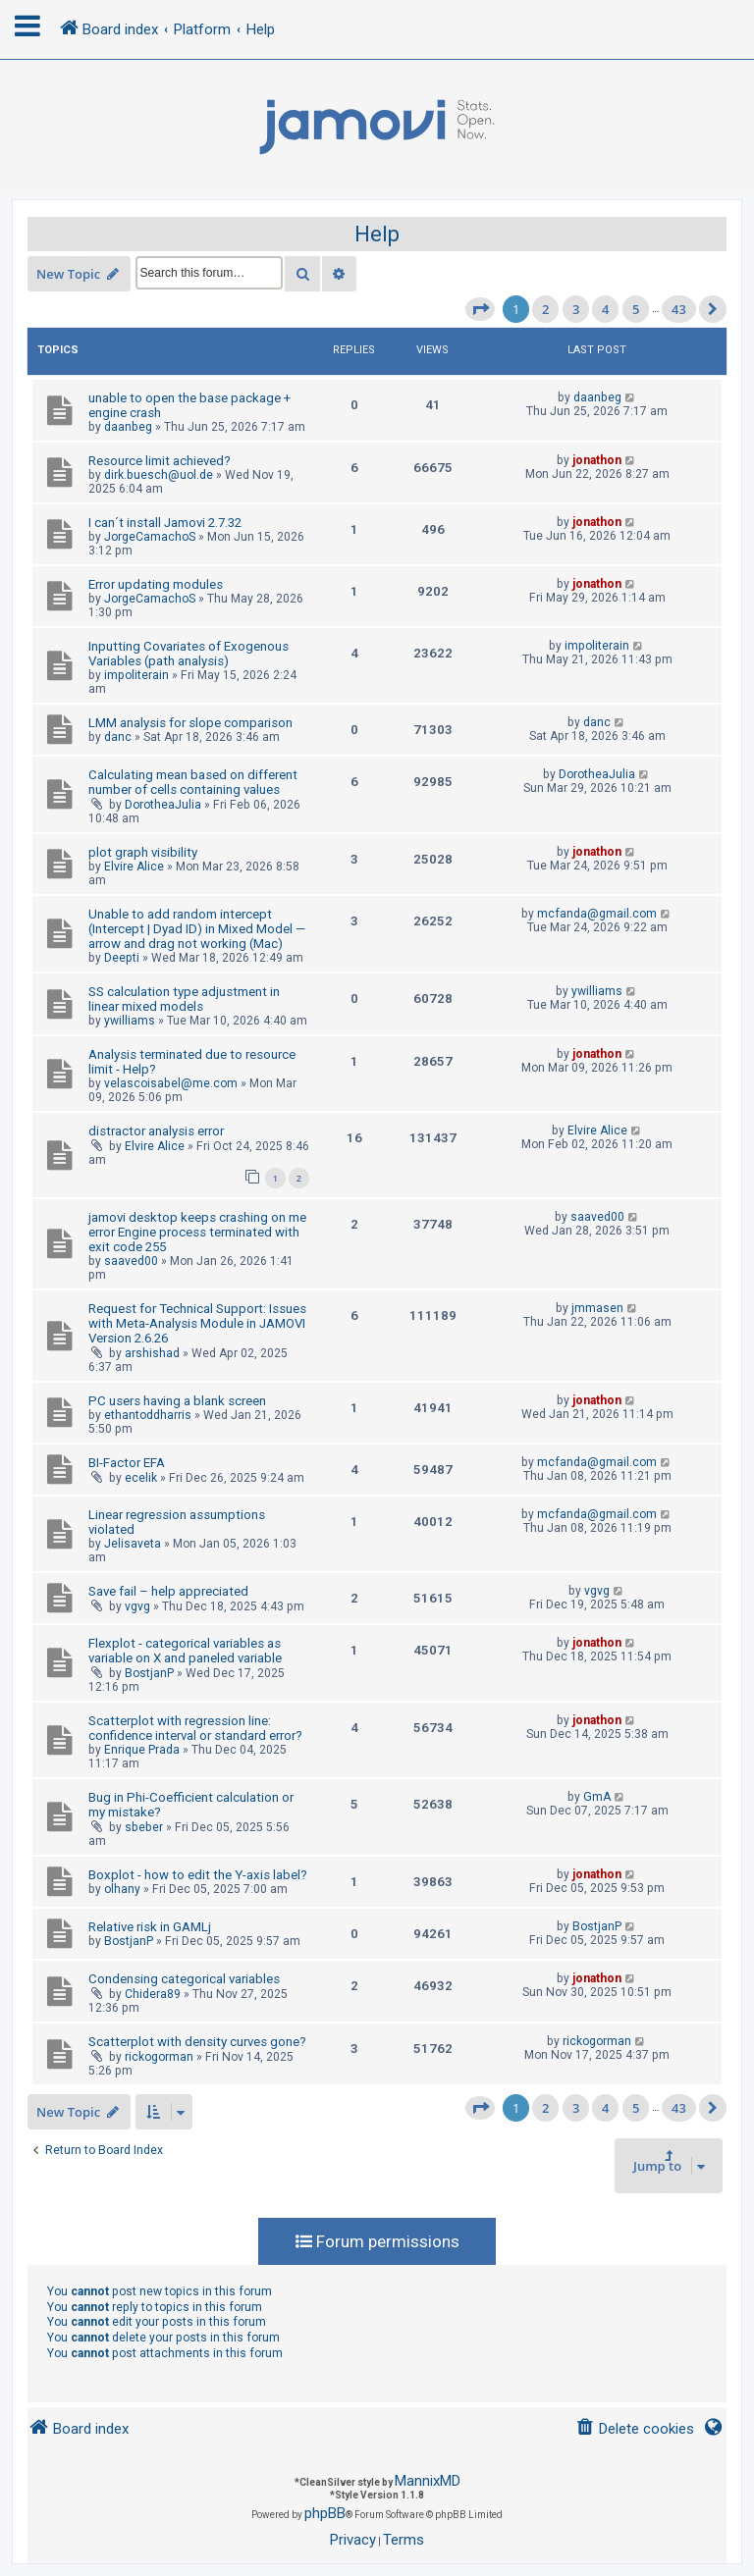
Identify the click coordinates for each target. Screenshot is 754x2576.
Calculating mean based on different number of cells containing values (192, 782)
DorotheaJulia (163, 805)
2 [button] (545, 309)
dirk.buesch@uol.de (158, 475)
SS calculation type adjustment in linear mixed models (184, 999)
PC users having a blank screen (177, 1400)
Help (377, 234)
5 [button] (635, 309)
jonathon (596, 460)
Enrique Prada (142, 1750)
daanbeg (128, 427)
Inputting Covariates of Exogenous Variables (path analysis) (188, 653)
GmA (597, 1797)
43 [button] (679, 309)
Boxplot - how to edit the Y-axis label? (197, 1874)
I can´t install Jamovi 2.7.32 (165, 522)
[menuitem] (634, 2429)
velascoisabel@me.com (171, 1083)
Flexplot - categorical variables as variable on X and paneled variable (185, 1650)
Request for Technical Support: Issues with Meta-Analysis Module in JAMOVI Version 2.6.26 (197, 1323)
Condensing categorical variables (184, 1978)
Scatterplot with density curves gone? (197, 2041)
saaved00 (131, 1261)
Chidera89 (153, 1994)
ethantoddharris (147, 1415)
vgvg (137, 1606)
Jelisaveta (132, 1544)
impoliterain (136, 675)
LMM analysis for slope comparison (190, 722)
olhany (122, 1889)
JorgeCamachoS (149, 537)
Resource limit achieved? (159, 460)
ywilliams (129, 1020)
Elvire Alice (134, 866)
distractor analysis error (156, 1131)
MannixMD (427, 2481)
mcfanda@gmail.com (597, 913)
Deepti (121, 958)
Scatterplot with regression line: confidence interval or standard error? (195, 1728)
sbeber (144, 1827)
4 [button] (605, 309)
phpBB (325, 2513)
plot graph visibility (142, 852)
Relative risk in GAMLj (149, 1926)
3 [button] (575, 309)
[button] (480, 309)
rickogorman (159, 2057)
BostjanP (149, 1673)
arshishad (152, 1353)
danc (118, 737)
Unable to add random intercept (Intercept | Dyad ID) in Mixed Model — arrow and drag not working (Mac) (196, 929)
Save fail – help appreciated (168, 1591)
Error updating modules (155, 584)
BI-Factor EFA (126, 1462)
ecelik (141, 1478)
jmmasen (597, 1308)
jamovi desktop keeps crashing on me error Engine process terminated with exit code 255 (197, 1232)
